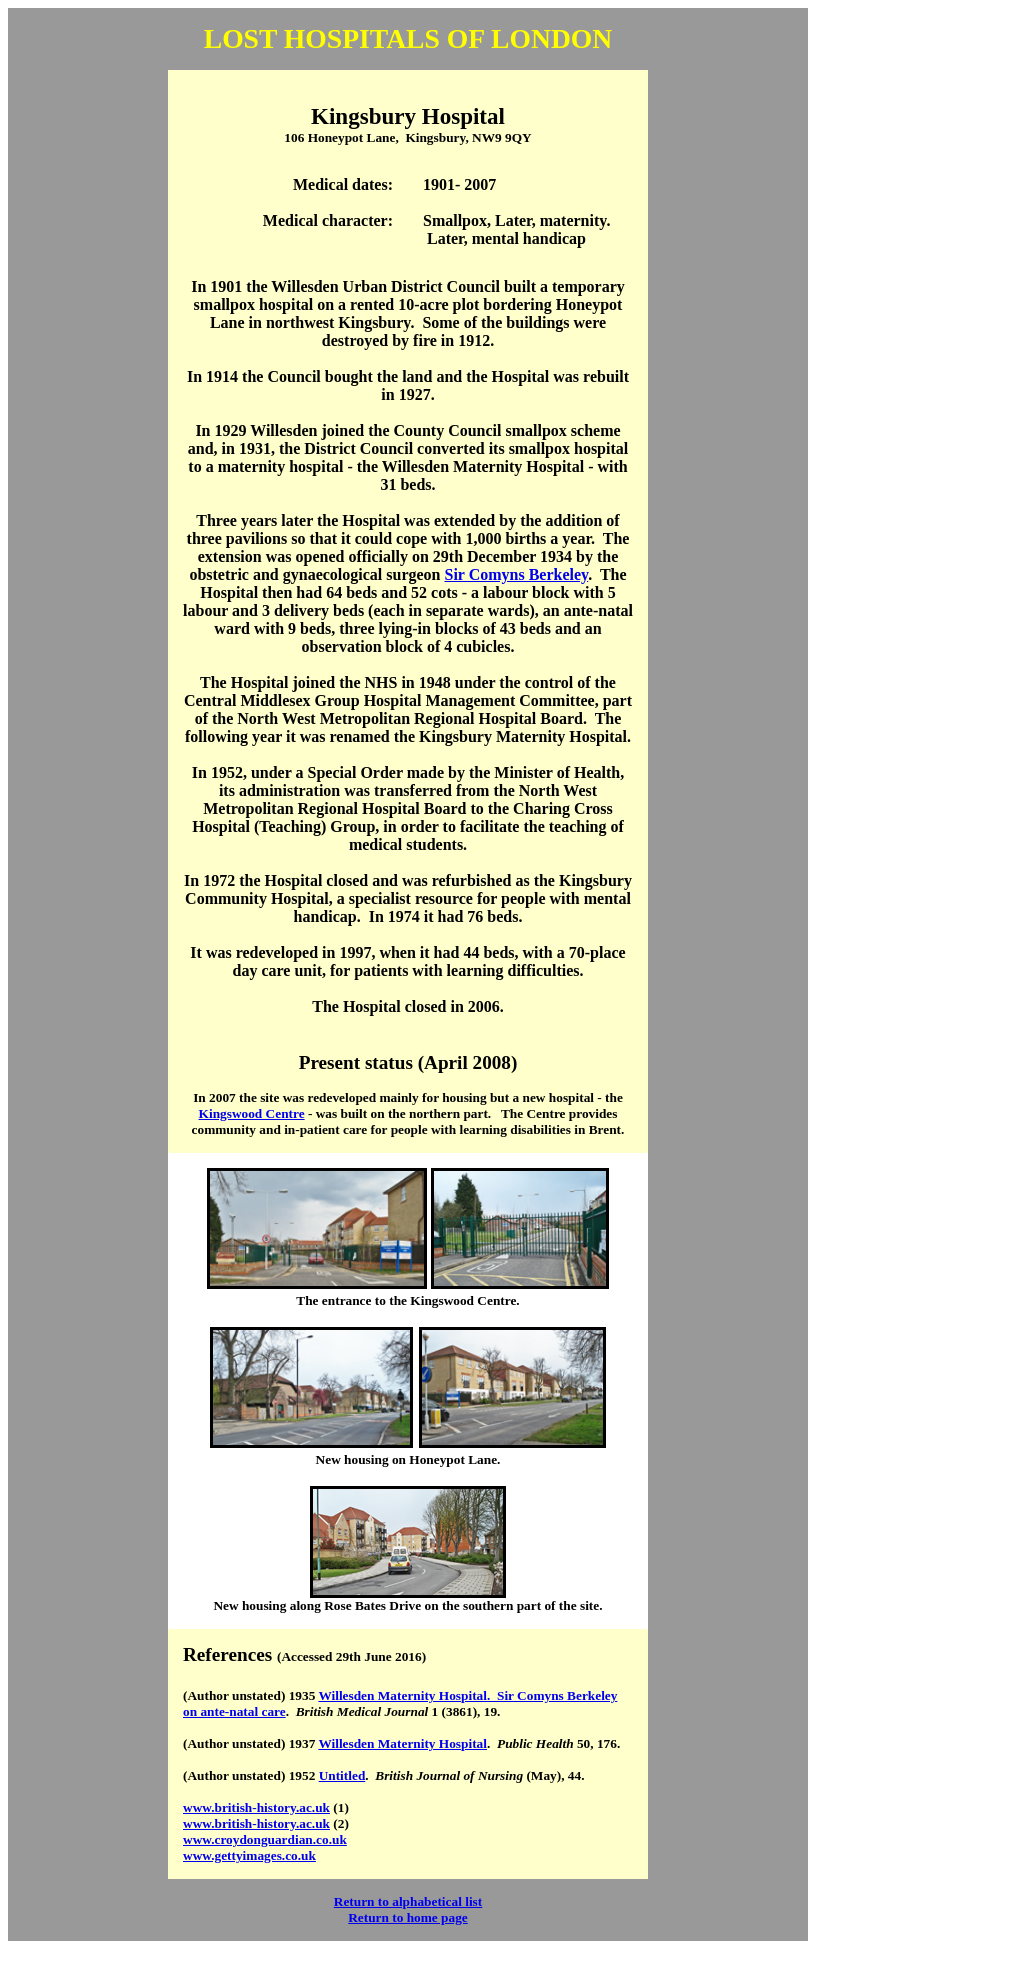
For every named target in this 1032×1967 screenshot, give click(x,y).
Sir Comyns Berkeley (517, 574)
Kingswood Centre (252, 1113)
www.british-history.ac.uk (256, 1807)
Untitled (342, 1775)
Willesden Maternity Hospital (402, 1743)
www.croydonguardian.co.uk (265, 1839)
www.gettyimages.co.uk (249, 1855)
